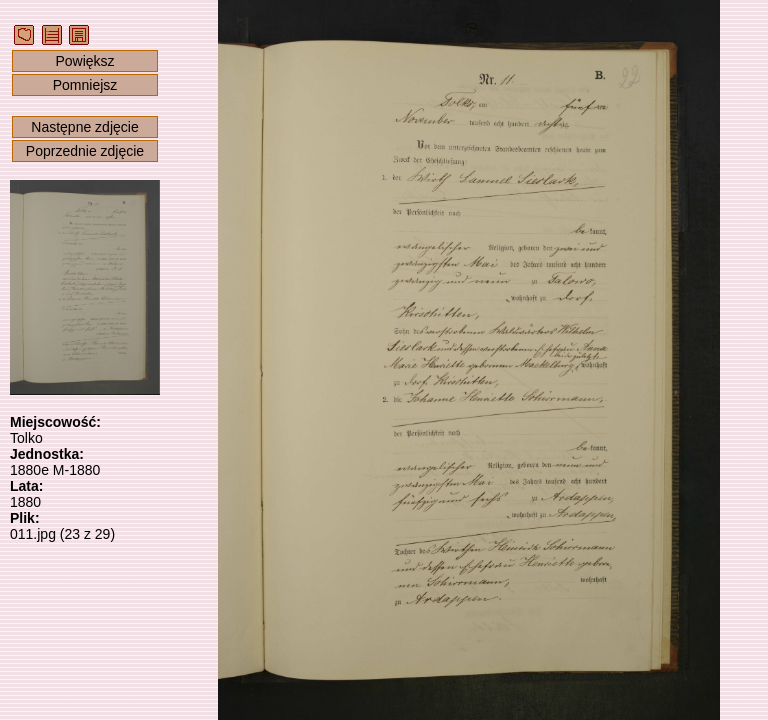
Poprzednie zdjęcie (85, 151)
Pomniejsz (85, 85)
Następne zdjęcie (84, 127)
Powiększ (84, 61)
